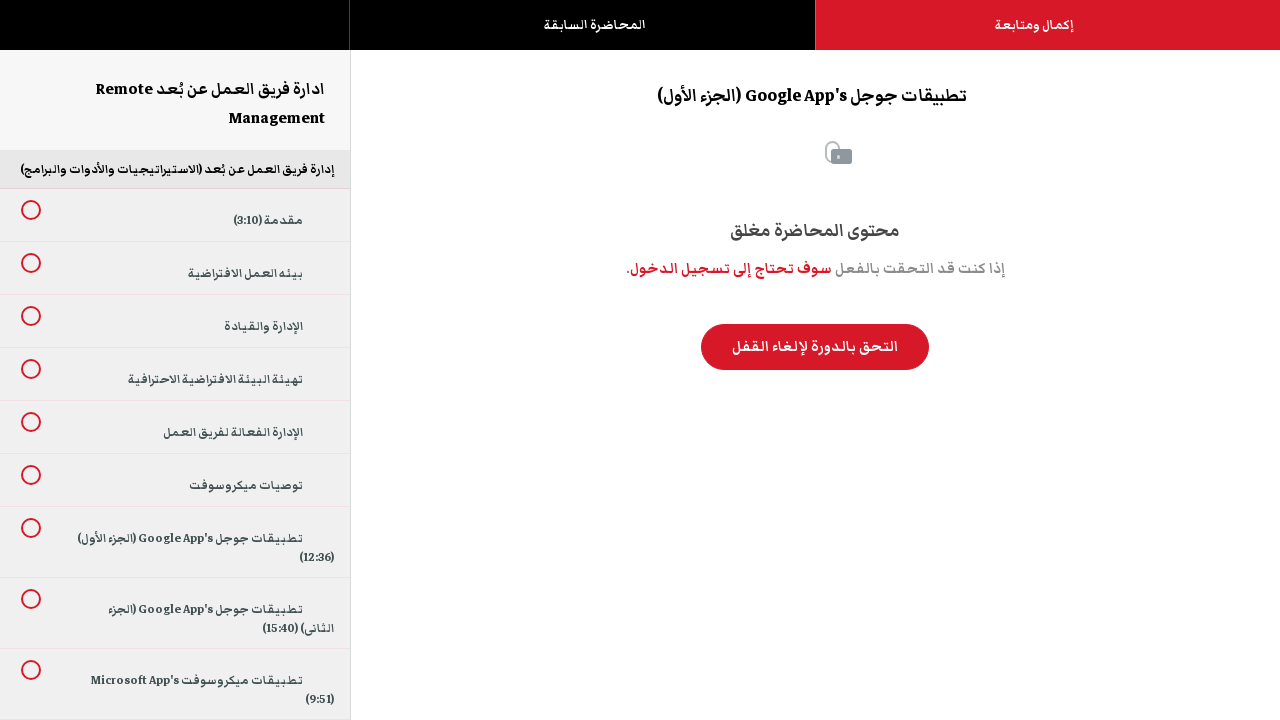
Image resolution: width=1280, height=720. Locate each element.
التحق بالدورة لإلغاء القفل (815, 347)
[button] (35, 35)
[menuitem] (175, 45)
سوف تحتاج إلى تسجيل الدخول (731, 269)
